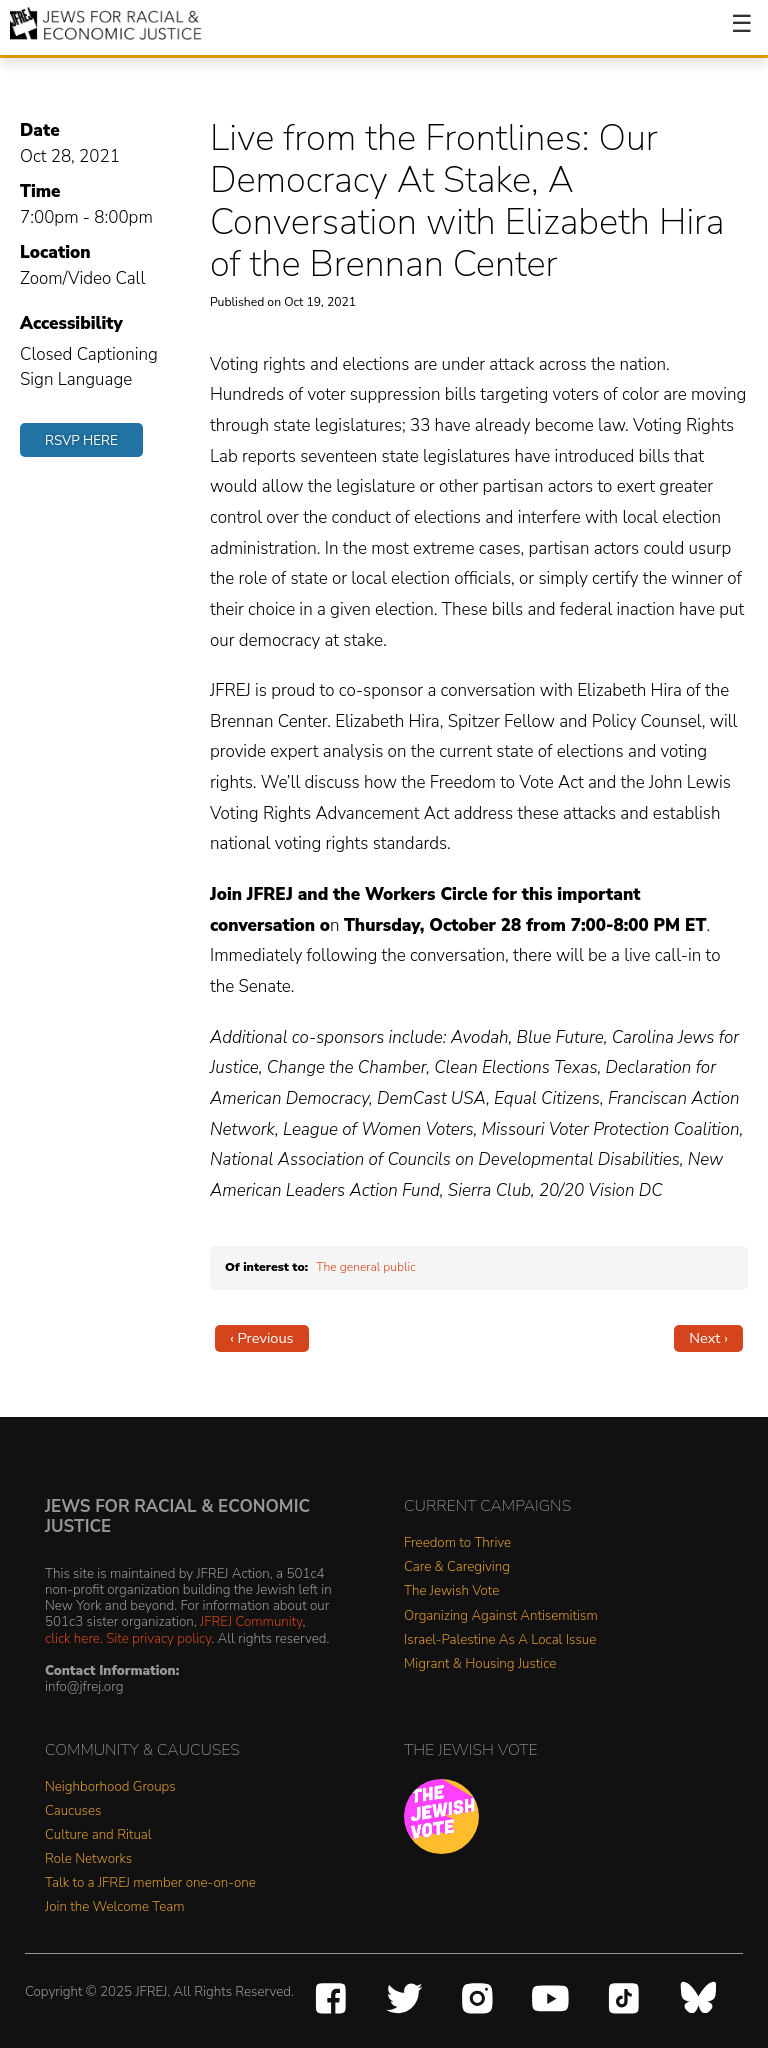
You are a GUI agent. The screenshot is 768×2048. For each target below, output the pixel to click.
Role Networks (88, 1859)
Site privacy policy (158, 1638)
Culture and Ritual (98, 1835)
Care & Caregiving (457, 1567)
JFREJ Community (251, 1621)
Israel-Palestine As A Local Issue (500, 1640)
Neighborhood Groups (110, 1787)
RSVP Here (81, 440)
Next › (708, 1338)
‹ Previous (262, 1338)
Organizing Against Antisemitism (501, 1616)
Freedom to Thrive (457, 1543)
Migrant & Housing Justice (480, 1664)
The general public (366, 1267)
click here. (74, 1638)
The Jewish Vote (451, 1591)
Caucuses (73, 1811)
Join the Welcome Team (115, 1907)
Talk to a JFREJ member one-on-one (150, 1883)
